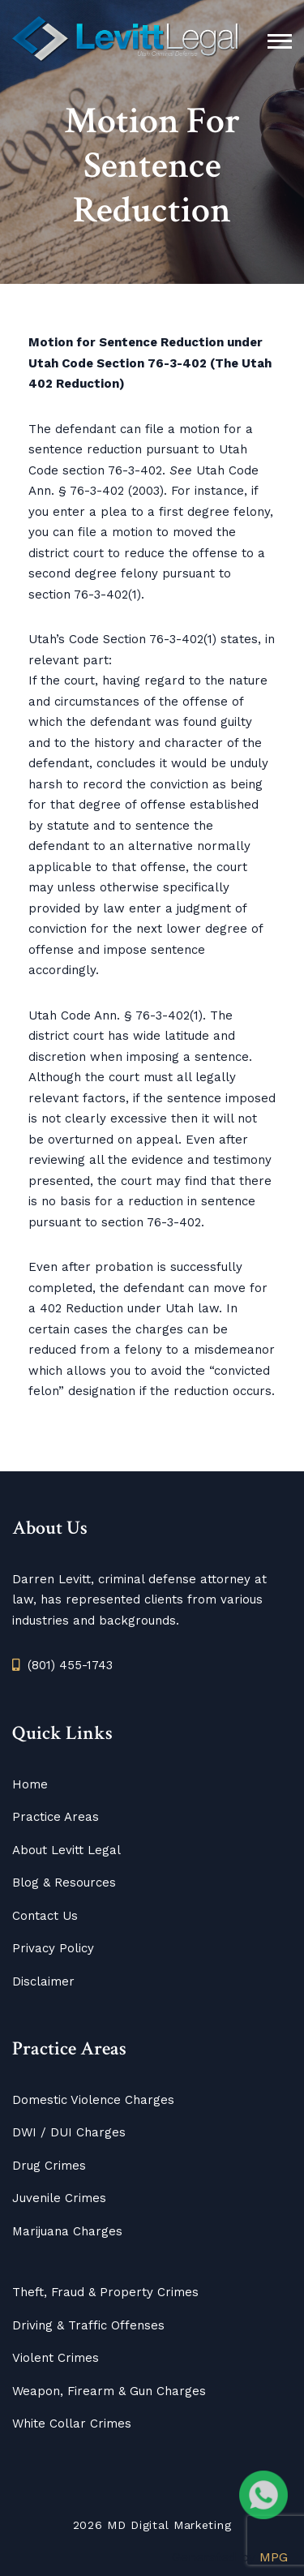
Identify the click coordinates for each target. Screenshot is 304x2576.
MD (116, 2524)
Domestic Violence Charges (93, 2100)
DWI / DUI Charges (69, 2132)
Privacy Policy (53, 1948)
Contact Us (45, 1915)
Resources (83, 1882)
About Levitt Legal (66, 1850)
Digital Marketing (181, 2524)
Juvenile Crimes (59, 2198)
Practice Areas (55, 1817)
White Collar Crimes (71, 2423)
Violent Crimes (55, 2358)
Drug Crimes (49, 2165)
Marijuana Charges (67, 2231)
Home (30, 1784)
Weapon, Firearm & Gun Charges (109, 2391)
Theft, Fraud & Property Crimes (105, 2292)
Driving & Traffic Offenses (88, 2325)
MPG (273, 2557)
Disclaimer (43, 1981)
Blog (25, 1882)
